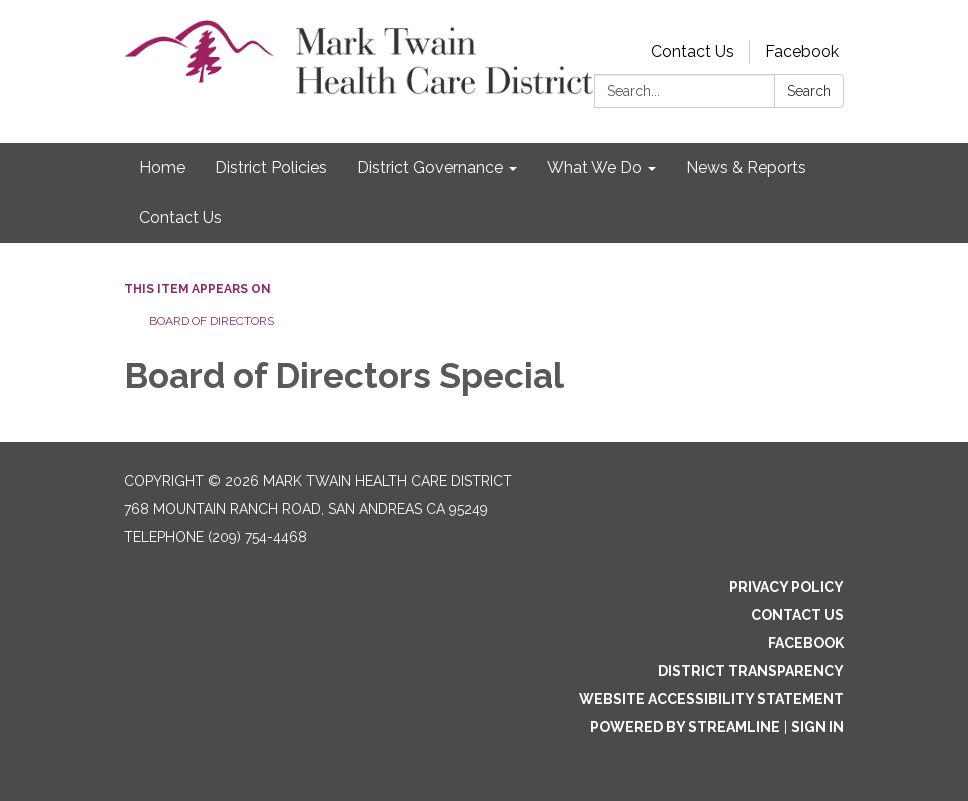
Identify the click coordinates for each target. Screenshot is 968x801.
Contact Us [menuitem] (180, 217)
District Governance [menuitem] (430, 167)
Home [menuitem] (162, 167)
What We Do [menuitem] (594, 167)
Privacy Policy (786, 587)
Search (809, 91)
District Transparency (751, 671)
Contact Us (692, 51)
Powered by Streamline (685, 727)
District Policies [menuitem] (271, 167)
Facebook (802, 51)
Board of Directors (211, 321)
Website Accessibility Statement (711, 699)
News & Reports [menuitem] (746, 167)
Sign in (817, 727)
